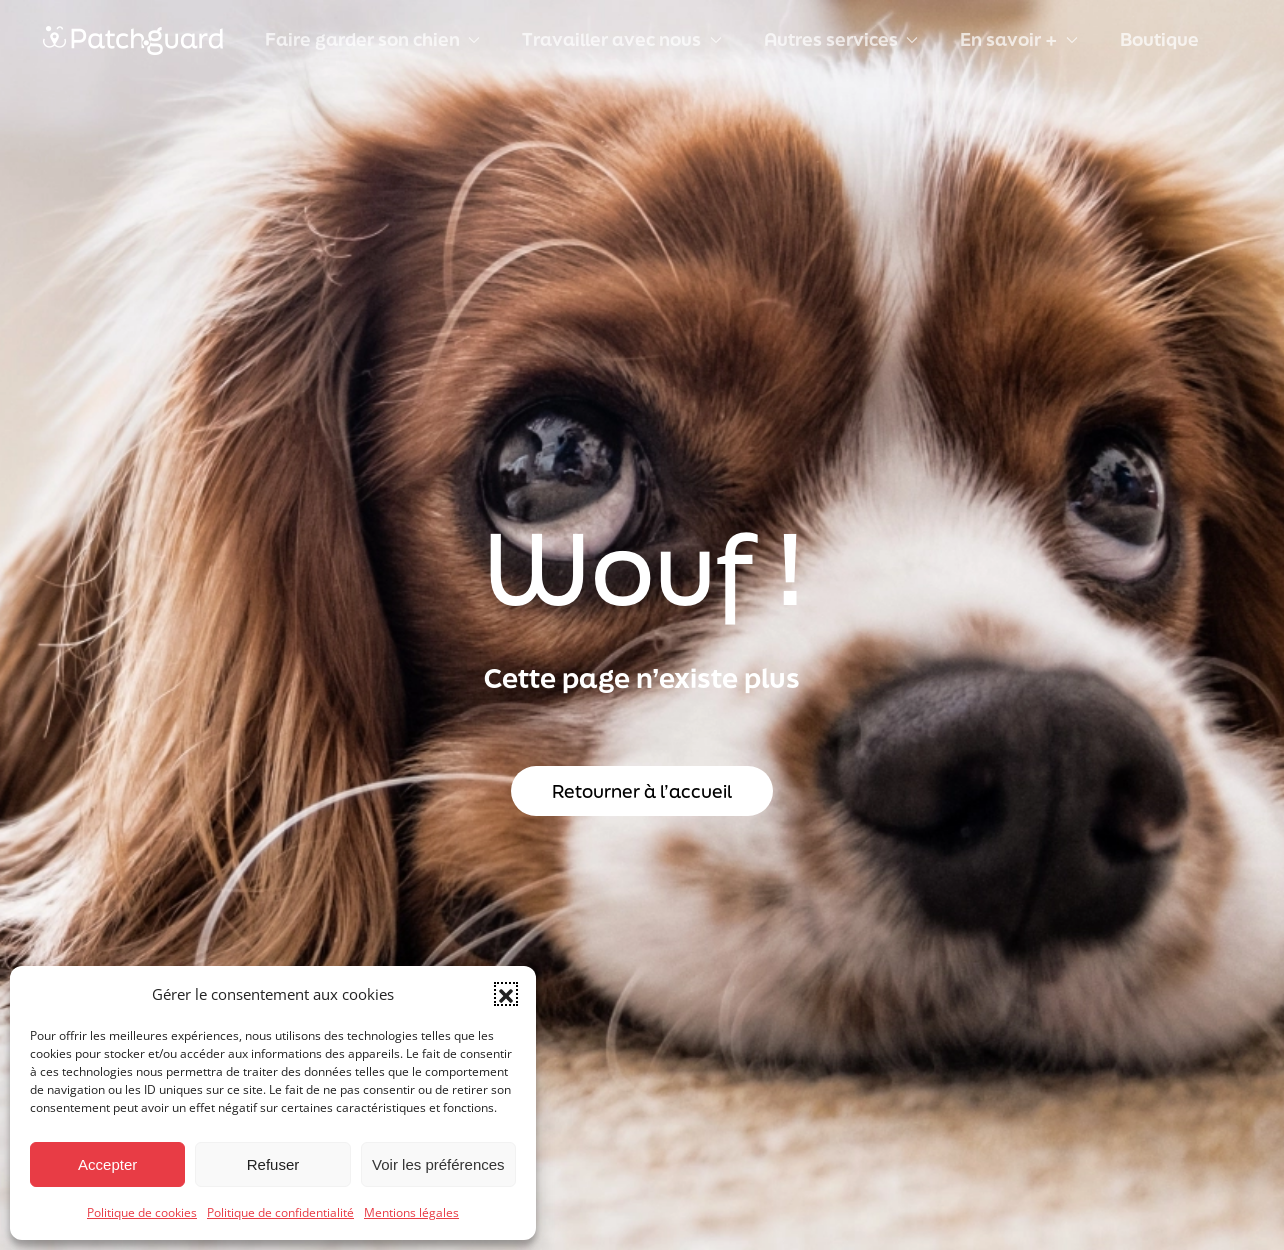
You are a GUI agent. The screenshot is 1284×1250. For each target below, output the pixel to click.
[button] (506, 994)
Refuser (273, 1164)
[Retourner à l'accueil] (133, 40)
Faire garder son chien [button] (372, 39)
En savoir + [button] (1019, 39)
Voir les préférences (438, 1164)
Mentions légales (411, 1212)
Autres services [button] (841, 39)
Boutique (1159, 39)
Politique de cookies (142, 1212)
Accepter (107, 1164)
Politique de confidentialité (280, 1212)
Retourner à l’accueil (642, 791)
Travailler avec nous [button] (621, 39)
